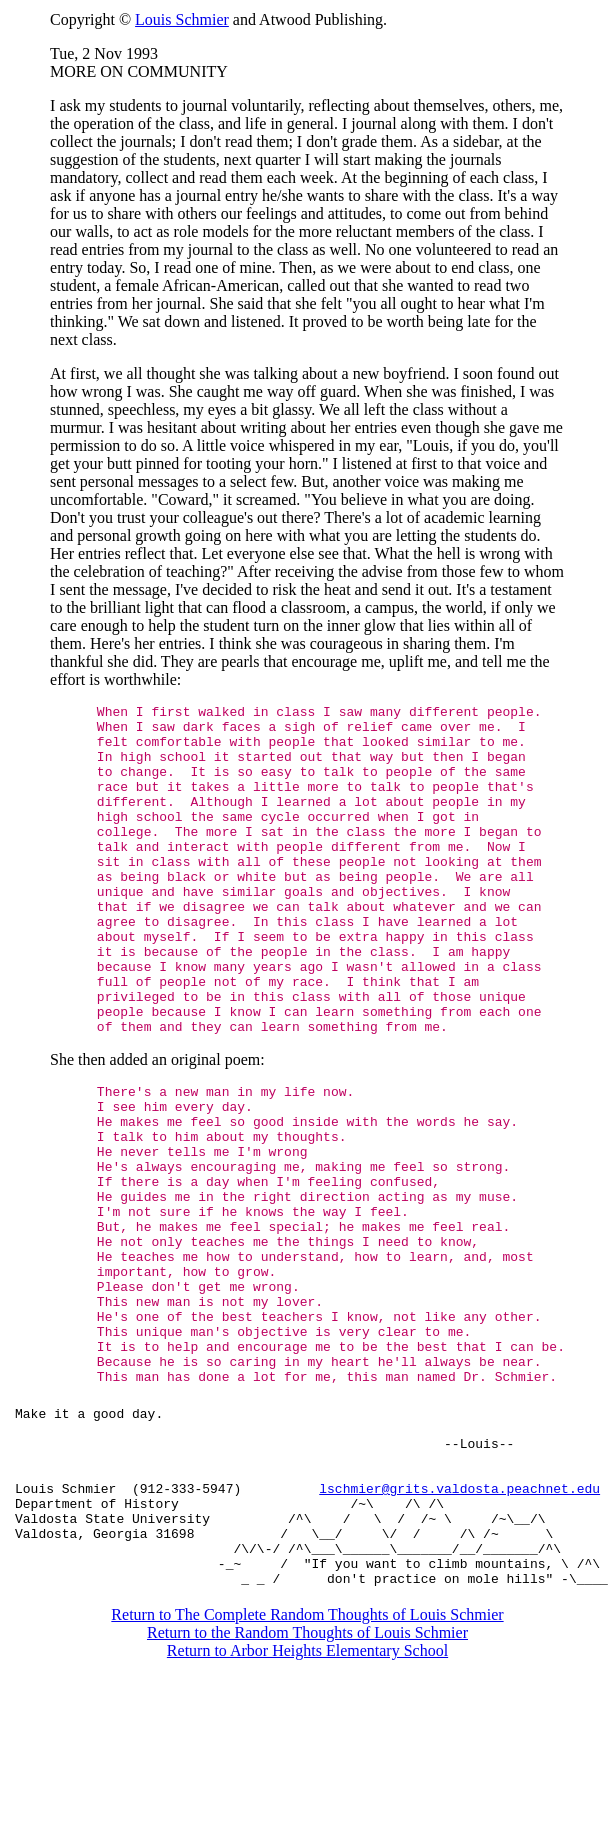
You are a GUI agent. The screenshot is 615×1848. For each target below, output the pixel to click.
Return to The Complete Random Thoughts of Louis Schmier (307, 1776)
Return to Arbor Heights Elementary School (307, 1812)
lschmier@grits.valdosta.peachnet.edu (459, 1632)
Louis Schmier (182, 19)
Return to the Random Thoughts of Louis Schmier (307, 1794)
